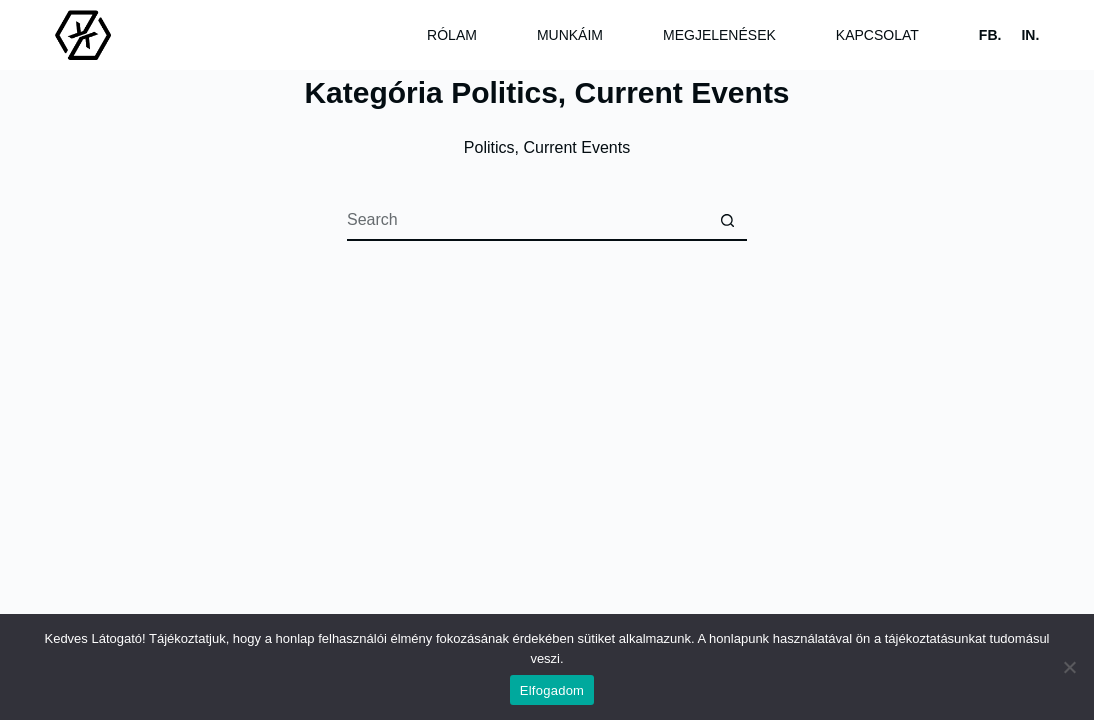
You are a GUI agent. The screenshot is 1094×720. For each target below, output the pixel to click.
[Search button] (727, 221)
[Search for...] (527, 221)
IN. (1030, 35)
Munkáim (570, 35)
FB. (990, 35)
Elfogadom (552, 690)
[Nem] (1069, 667)
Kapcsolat (877, 35)
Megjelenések (719, 35)
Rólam (452, 35)
